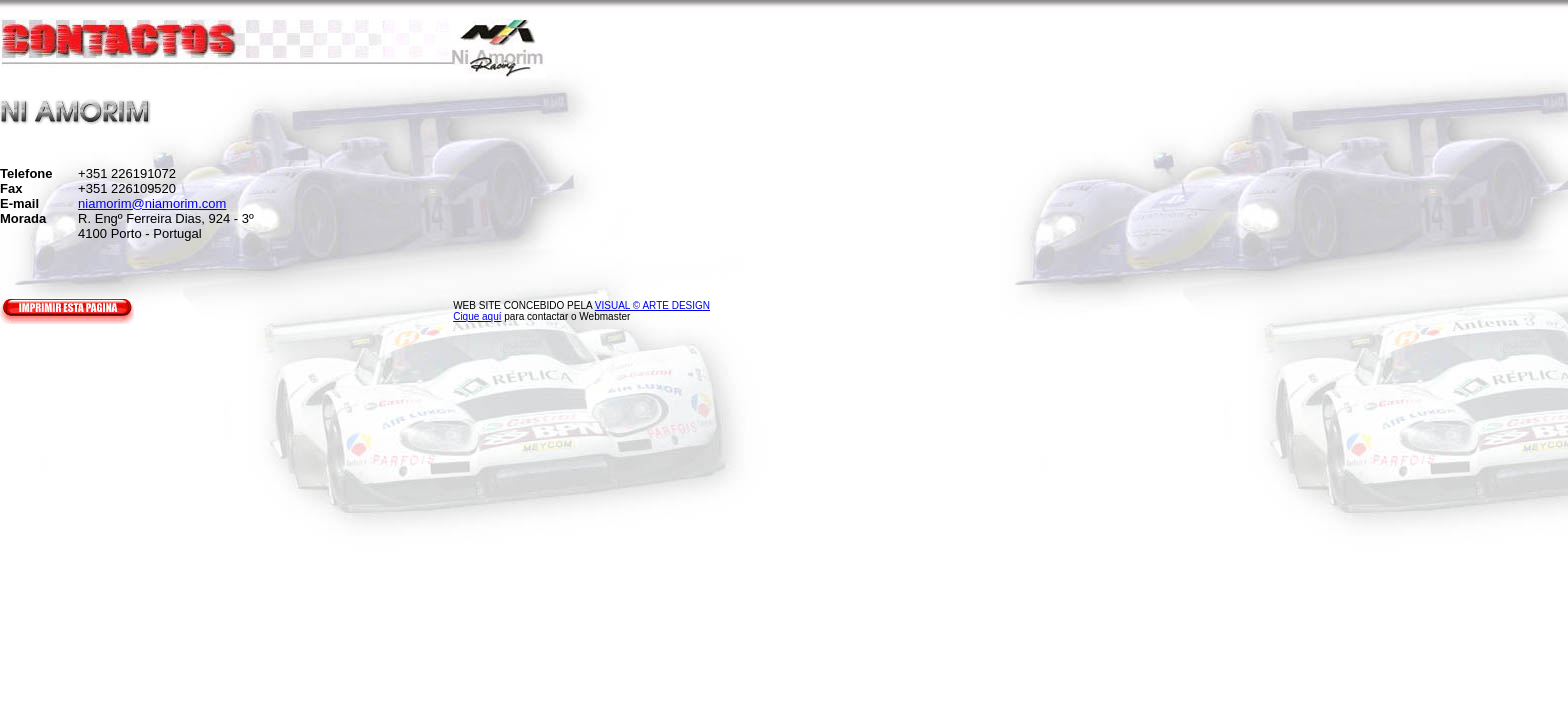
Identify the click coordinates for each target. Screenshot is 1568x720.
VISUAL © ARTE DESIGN (652, 305)
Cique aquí (477, 316)
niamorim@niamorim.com (152, 203)
